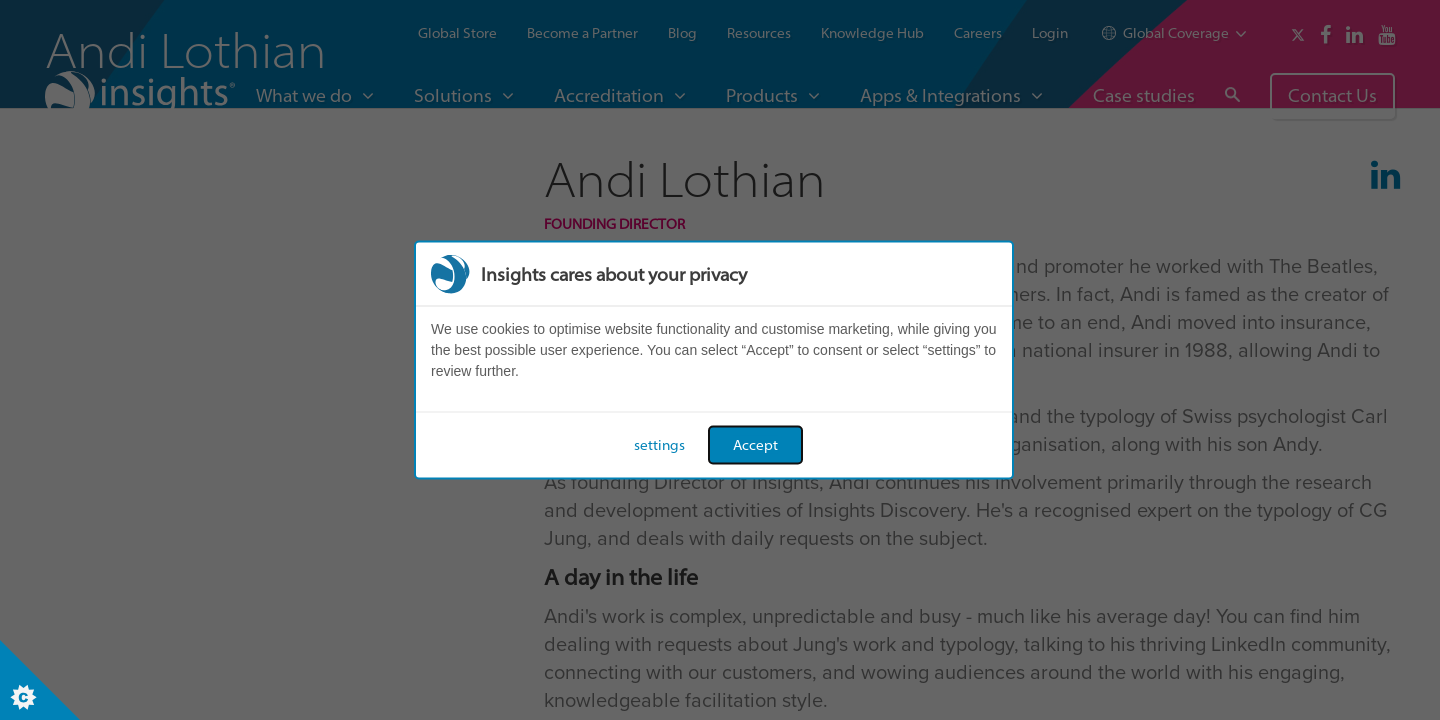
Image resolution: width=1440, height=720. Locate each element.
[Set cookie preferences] (40, 680)
